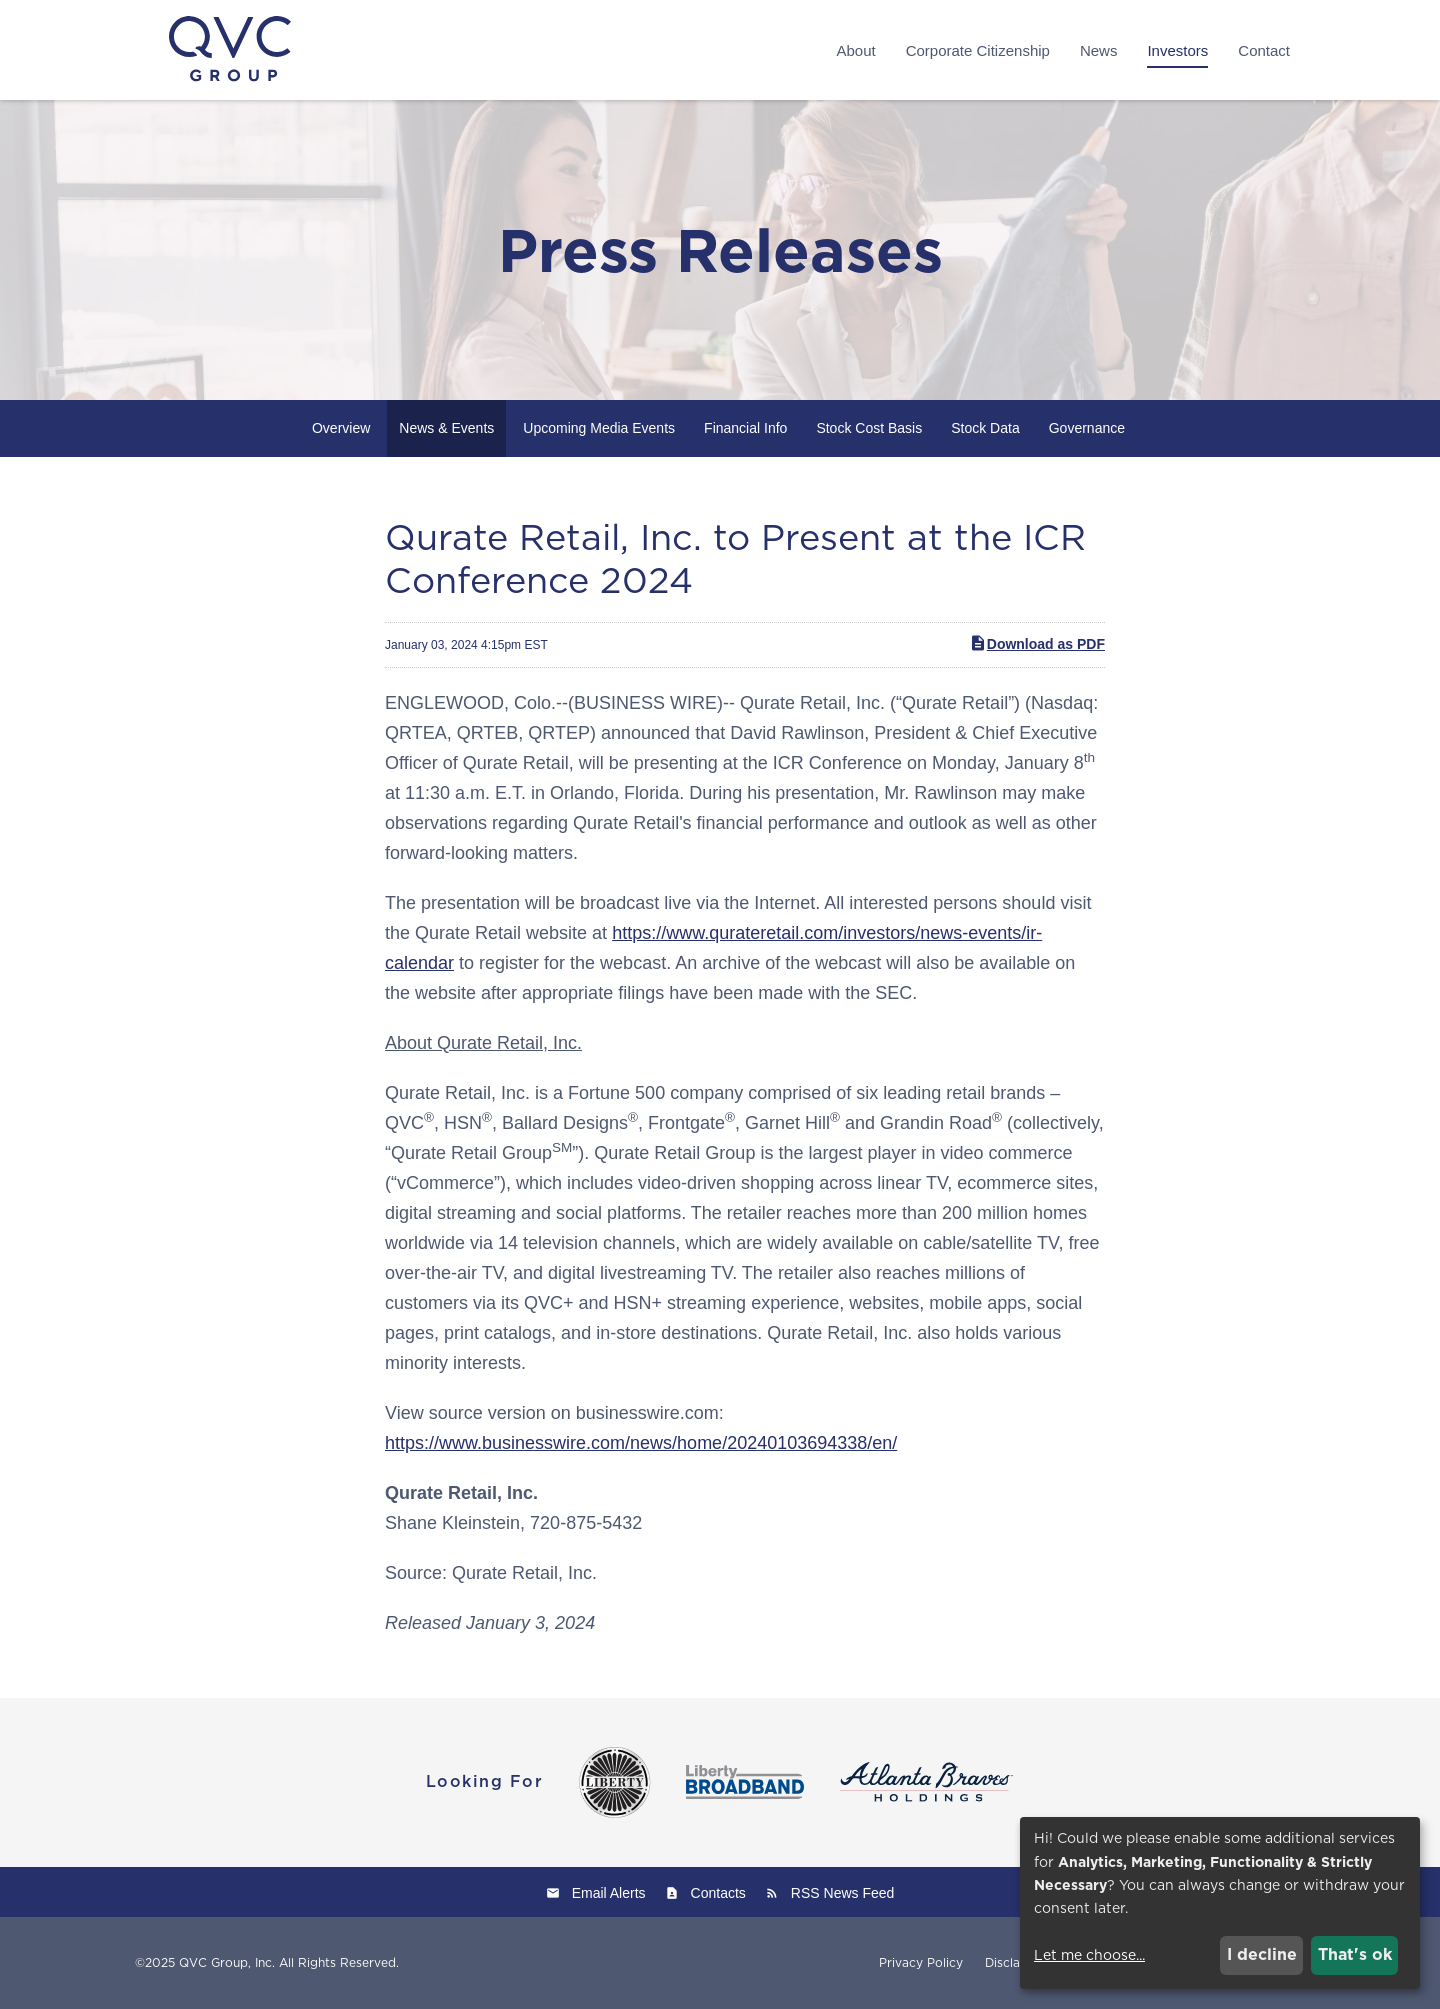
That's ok (1355, 1954)
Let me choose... (1089, 1955)
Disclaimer (1015, 1963)
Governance (1087, 428)
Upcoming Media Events (599, 428)
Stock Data (985, 428)
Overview (341, 428)
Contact (1264, 50)
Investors (1177, 50)
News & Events (446, 428)
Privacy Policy (921, 1963)
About (855, 50)
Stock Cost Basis (869, 428)
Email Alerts (609, 1893)
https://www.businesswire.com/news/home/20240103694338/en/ (641, 1443)
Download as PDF (1037, 643)
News (1099, 50)
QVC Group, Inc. (227, 1962)
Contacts (718, 1893)
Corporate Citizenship (978, 50)
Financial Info (745, 428)
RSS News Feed (842, 1893)
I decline (1262, 1954)
